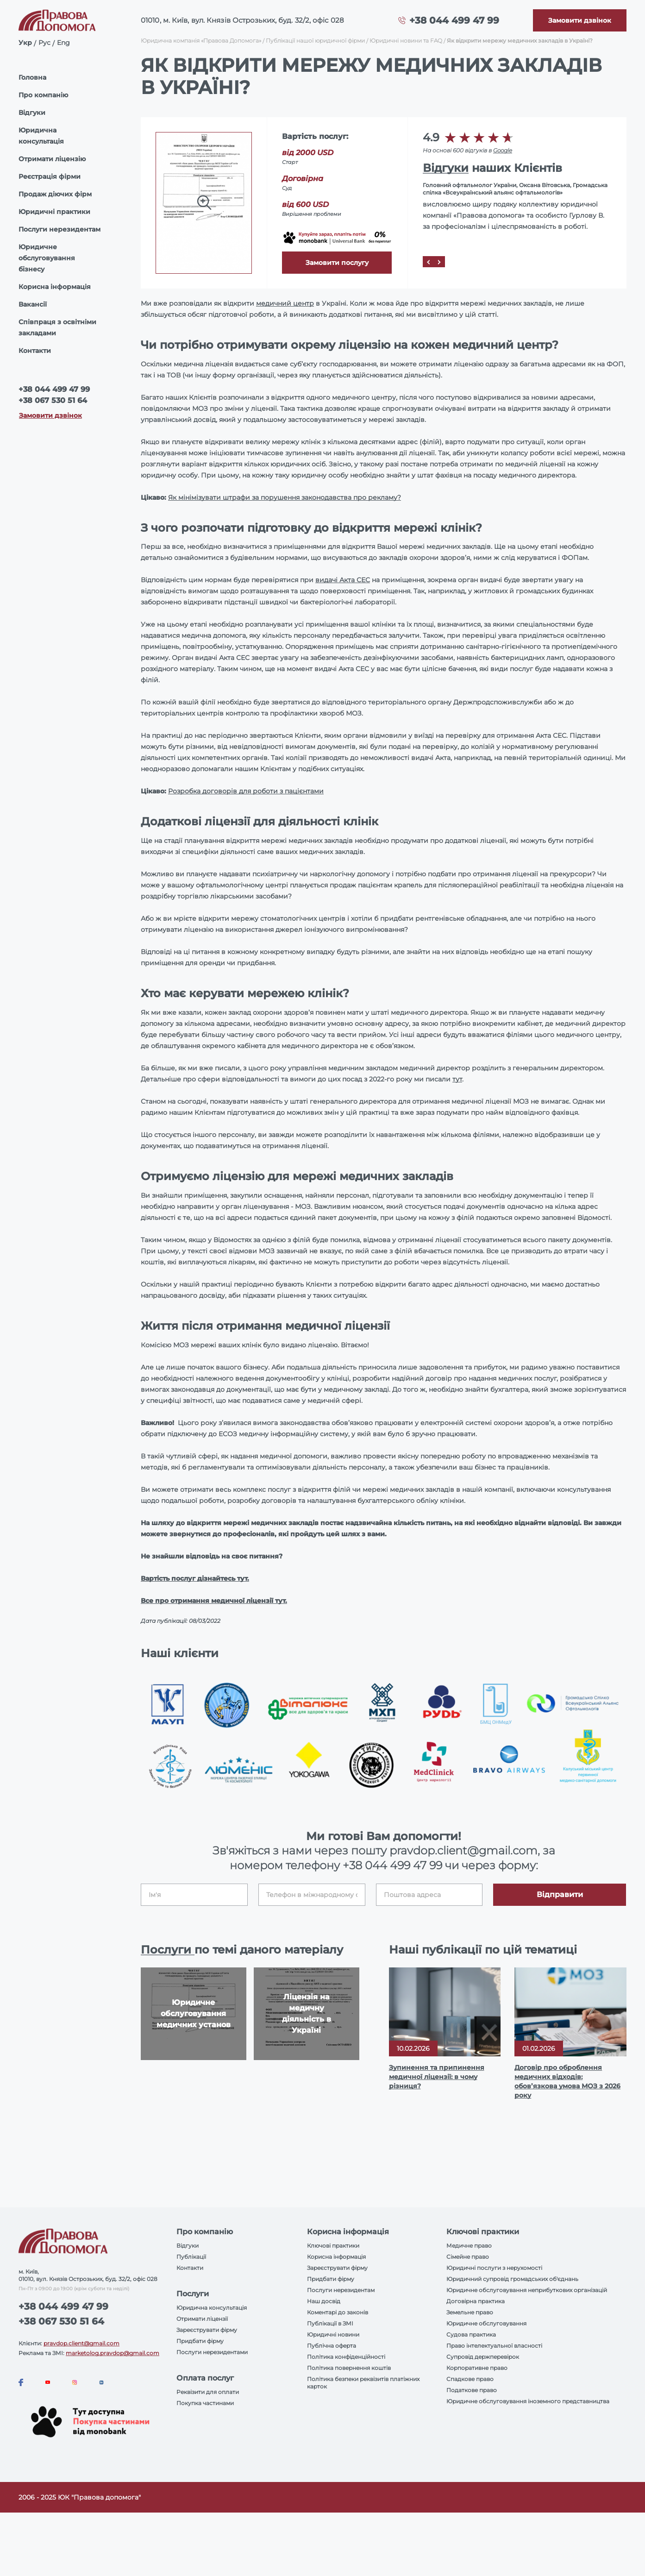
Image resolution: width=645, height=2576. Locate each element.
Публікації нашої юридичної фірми (315, 40)
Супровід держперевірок (482, 2356)
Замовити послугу (337, 262)
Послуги (167, 1949)
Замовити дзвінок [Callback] (50, 415)
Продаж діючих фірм (55, 194)
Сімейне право (467, 2256)
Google (502, 150)
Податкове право (471, 2390)
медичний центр (285, 303)
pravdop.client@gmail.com (81, 2343)
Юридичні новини (333, 2334)
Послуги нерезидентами (212, 2352)
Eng (63, 42)
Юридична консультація (41, 135)
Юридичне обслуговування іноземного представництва (527, 2401)
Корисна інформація (55, 287)
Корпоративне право (476, 2367)
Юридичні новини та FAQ (405, 40)
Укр (25, 42)
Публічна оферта (331, 2345)
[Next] (439, 261)
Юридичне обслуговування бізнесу (47, 258)
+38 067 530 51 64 (53, 400)
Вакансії (33, 304)
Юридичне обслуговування (486, 2323)
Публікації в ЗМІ (330, 2323)
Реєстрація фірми (50, 176)
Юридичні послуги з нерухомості (494, 2267)
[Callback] (579, 20)
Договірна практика (475, 2301)
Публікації (191, 2256)
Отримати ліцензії (202, 2318)
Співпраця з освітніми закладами (57, 327)
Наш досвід (323, 2301)
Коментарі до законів (337, 2312)
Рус (44, 42)
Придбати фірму (200, 2340)
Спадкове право (470, 2378)
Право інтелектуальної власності (494, 2345)
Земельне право (469, 2312)
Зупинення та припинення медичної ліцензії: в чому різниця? (436, 2076)
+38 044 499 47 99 (454, 20)
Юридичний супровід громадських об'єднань (512, 2278)
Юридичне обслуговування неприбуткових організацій (526, 2290)
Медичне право (469, 2245)
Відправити (560, 1894)
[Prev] (428, 261)
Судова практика (471, 2334)
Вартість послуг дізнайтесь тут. (195, 1578)
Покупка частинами (205, 2403)
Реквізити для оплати (207, 2391)
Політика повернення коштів (349, 2367)
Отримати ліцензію (52, 159)
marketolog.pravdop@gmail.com (112, 2353)
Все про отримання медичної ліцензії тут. (214, 1600)
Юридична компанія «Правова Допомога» (201, 40)
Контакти (35, 350)
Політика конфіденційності (346, 2356)
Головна (32, 77)
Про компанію (43, 95)
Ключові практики (333, 2245)
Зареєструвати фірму (206, 2329)
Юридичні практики (54, 211)
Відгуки (32, 112)
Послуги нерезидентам (59, 229)
